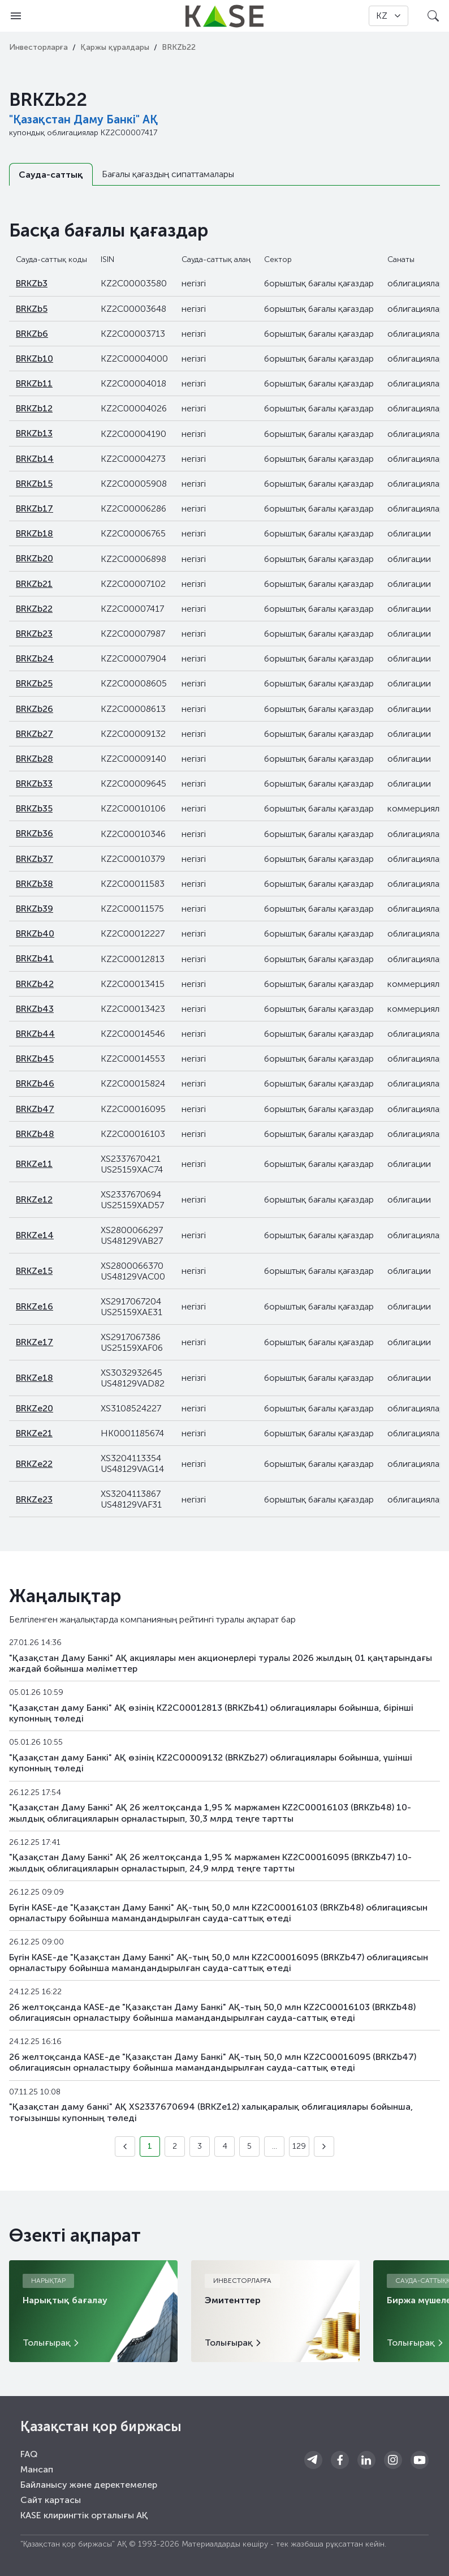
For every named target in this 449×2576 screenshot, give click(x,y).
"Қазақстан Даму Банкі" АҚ (83, 119)
